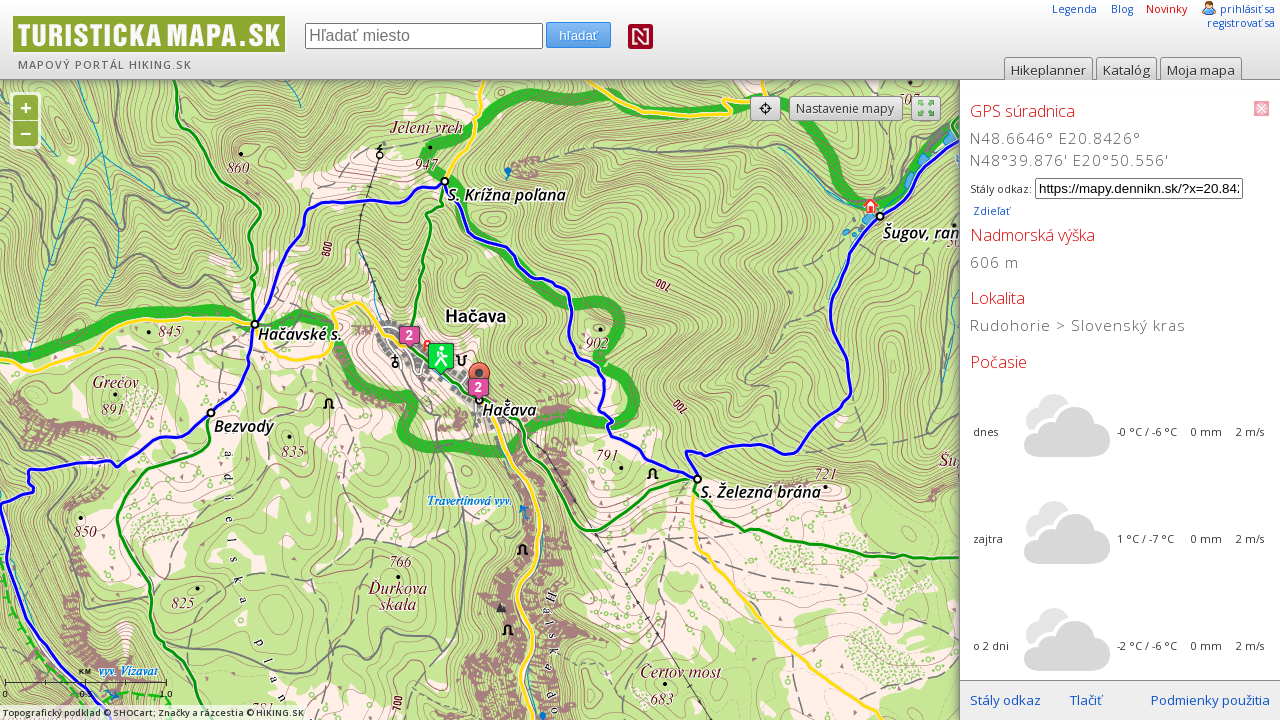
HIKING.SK (160, 65)
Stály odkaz (1005, 700)
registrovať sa (1241, 23)
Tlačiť (1086, 700)
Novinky (1166, 9)
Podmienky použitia (1210, 700)
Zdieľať (990, 211)
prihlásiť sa (1247, 9)
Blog (1122, 9)
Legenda (1074, 9)
